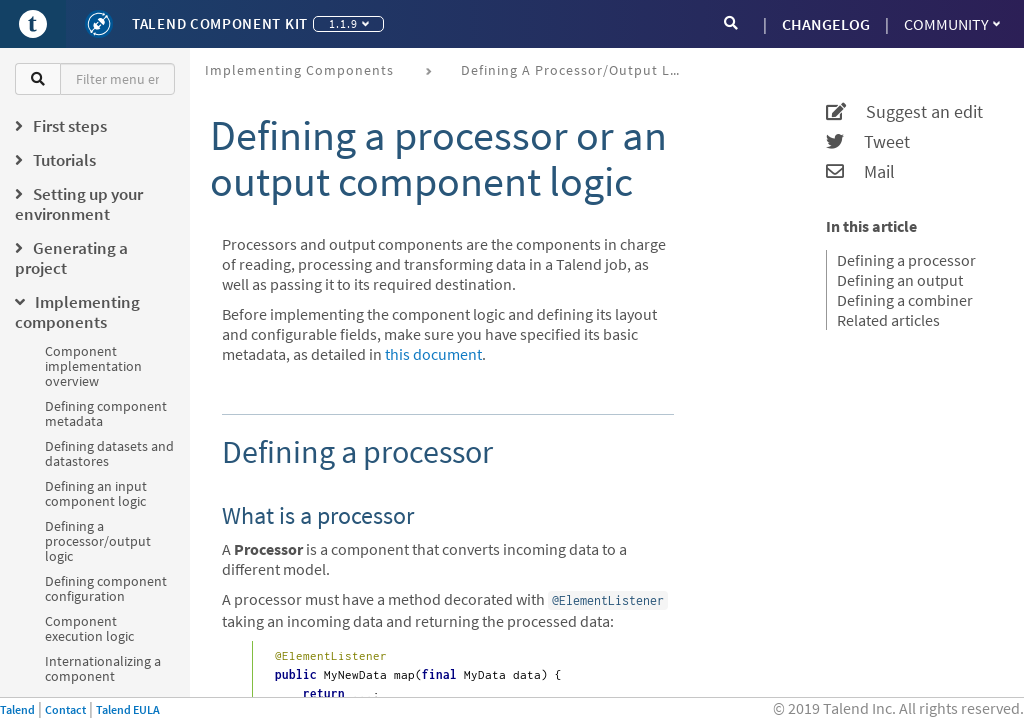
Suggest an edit (904, 112)
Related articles (888, 320)
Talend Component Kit (220, 23)
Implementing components (299, 70)
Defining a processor (906, 260)
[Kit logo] (99, 24)
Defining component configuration (106, 588)
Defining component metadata (106, 413)
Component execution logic (89, 628)
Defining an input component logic (96, 493)
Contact (65, 709)
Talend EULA (128, 709)
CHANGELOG (826, 24)
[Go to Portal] (33, 24)
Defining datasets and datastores (109, 453)
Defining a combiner (905, 300)
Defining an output (900, 280)
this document (433, 354)
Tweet (868, 142)
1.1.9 (349, 23)
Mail (860, 172)
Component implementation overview (93, 366)
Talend (17, 709)
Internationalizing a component (103, 668)
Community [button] (952, 24)
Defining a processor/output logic (98, 541)
